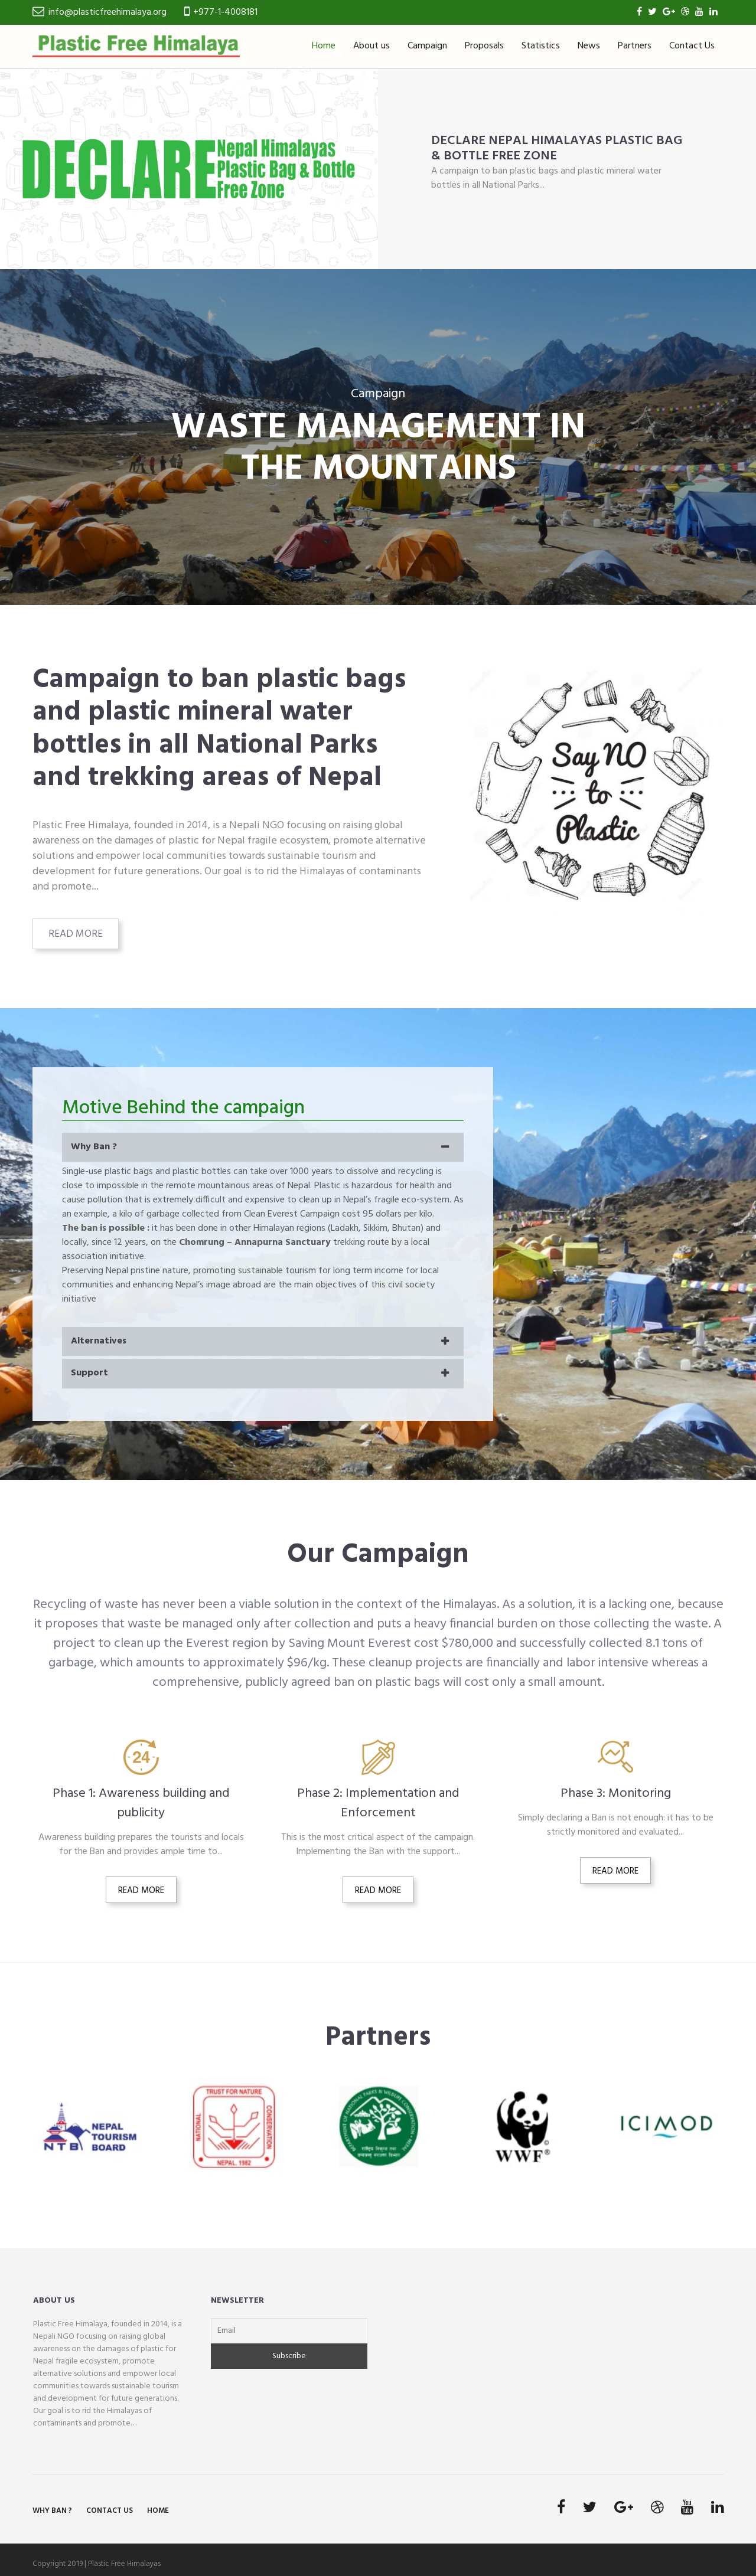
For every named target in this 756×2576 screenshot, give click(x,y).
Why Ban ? (52, 2511)
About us (371, 46)
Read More (75, 934)
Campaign (427, 46)
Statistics (541, 46)
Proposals (484, 46)
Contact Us (692, 46)
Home (323, 46)
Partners (634, 46)
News (589, 46)
